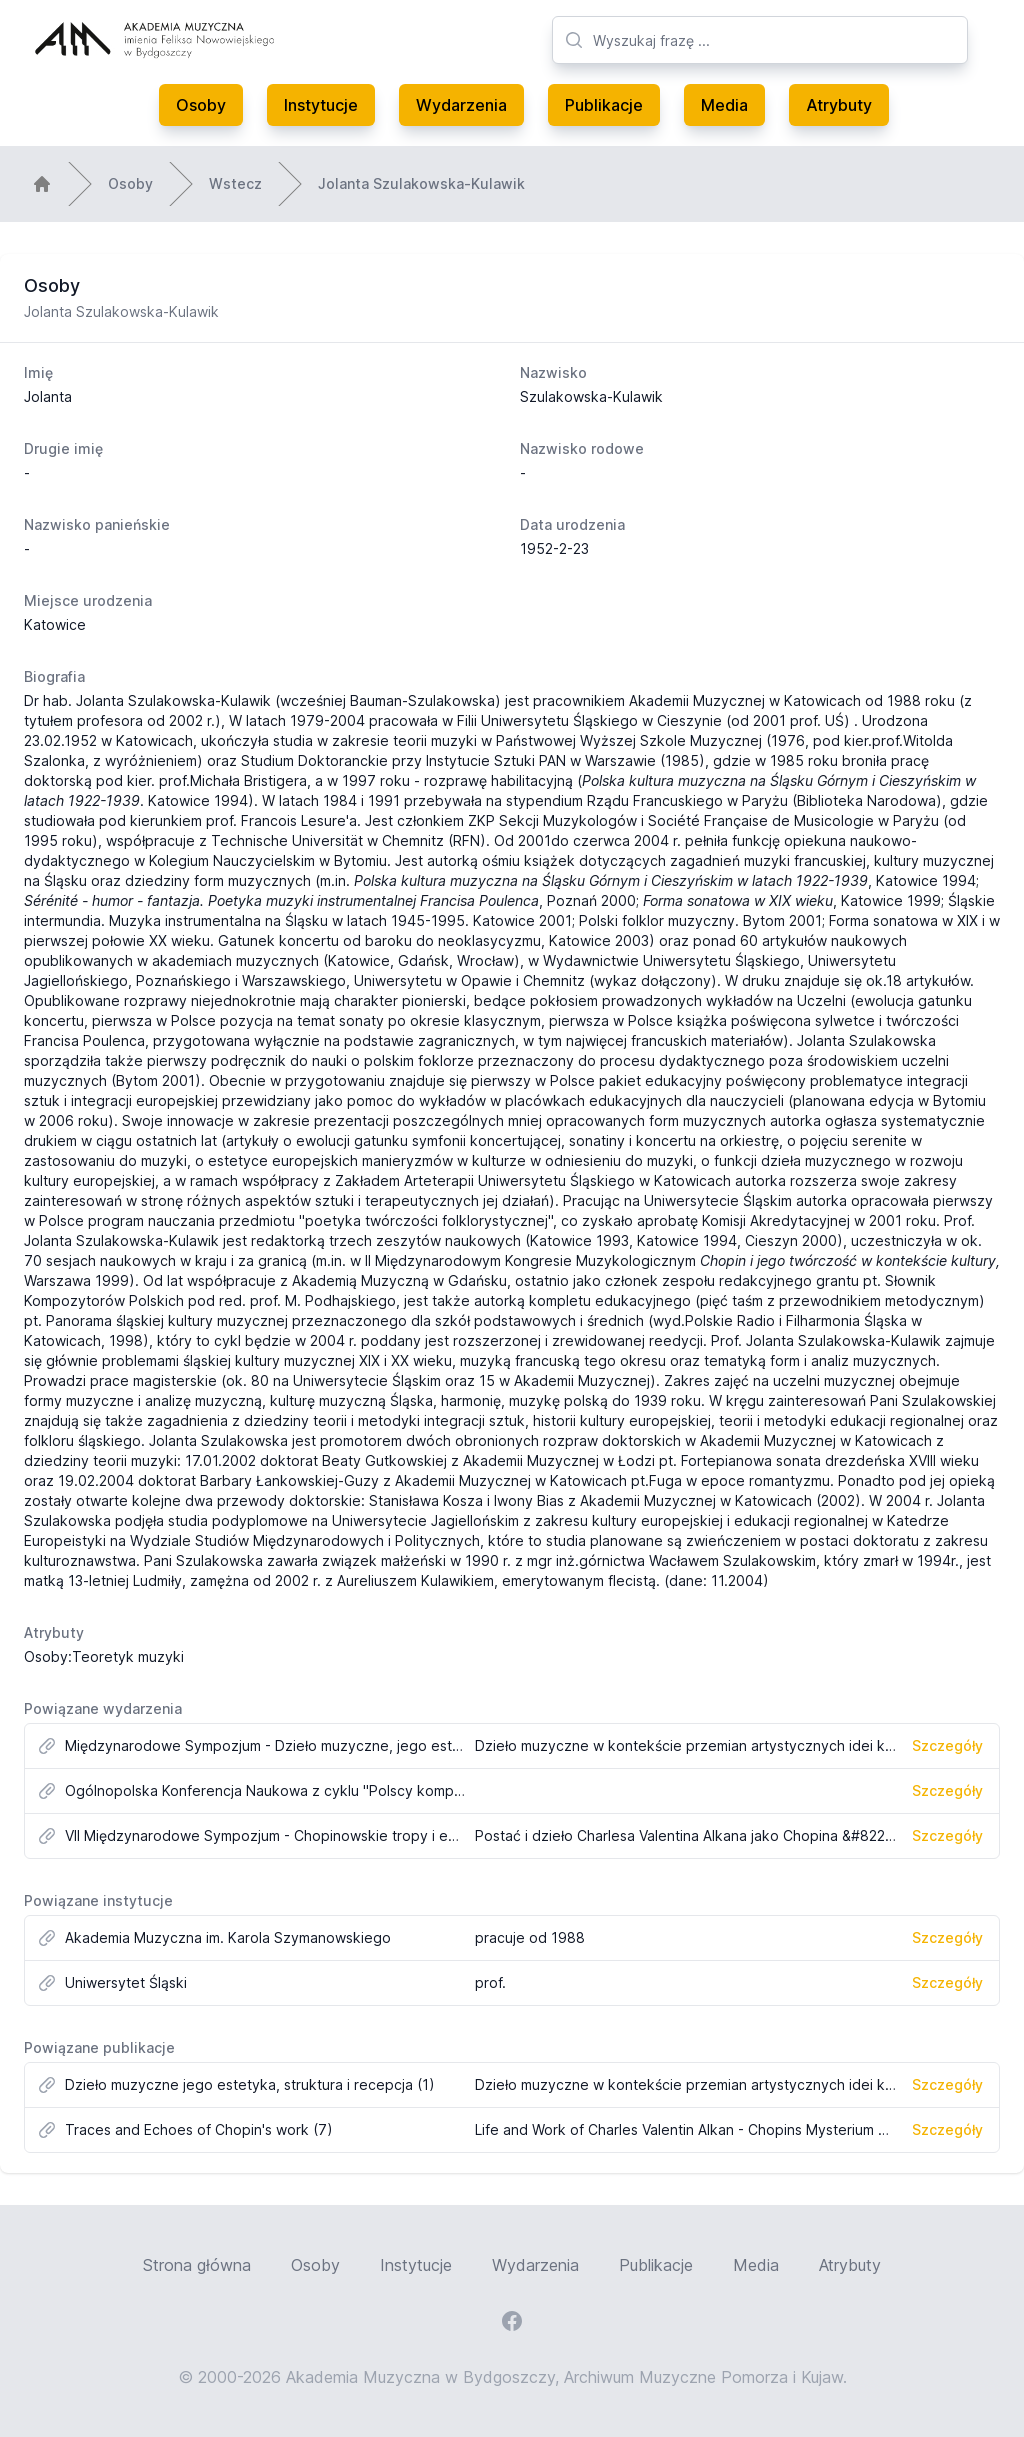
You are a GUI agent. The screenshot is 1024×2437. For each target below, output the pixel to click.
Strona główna (197, 2265)
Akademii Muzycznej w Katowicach (745, 700)
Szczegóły (947, 1745)
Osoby (201, 105)
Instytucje (321, 105)
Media (724, 105)
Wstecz (235, 183)
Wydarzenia (461, 105)
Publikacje (604, 105)
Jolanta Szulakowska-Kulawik (421, 183)
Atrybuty (839, 105)
